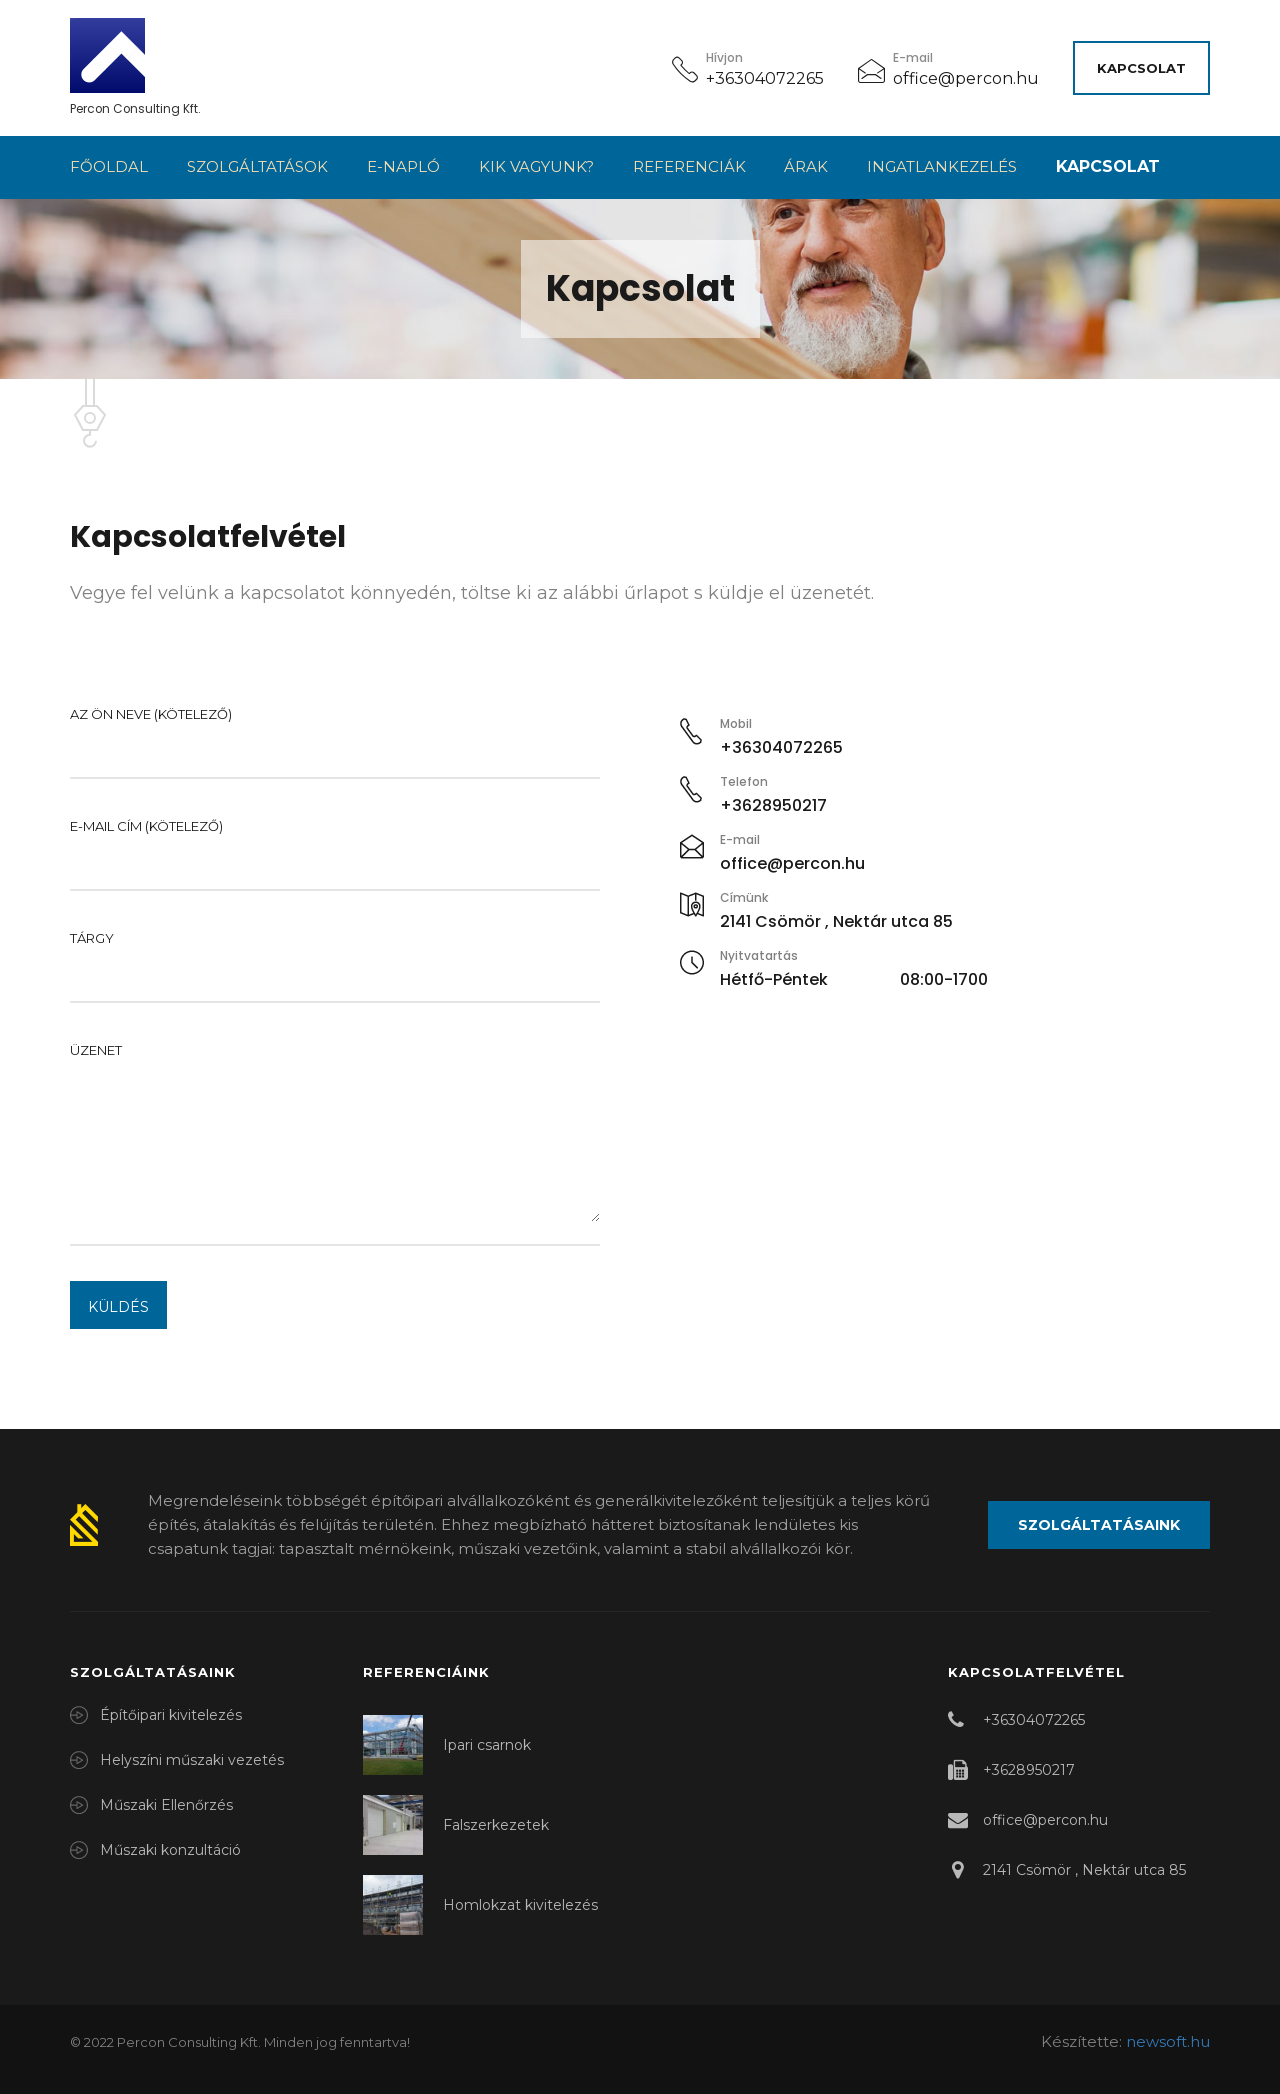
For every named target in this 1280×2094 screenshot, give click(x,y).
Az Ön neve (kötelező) (335, 734)
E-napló (403, 166)
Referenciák (689, 166)
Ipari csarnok (487, 1745)
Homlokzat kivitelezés (520, 1905)
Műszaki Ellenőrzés (166, 1805)
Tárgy (335, 958)
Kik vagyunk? (536, 166)
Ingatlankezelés (942, 166)
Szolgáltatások (257, 166)
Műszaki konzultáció (170, 1850)
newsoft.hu (1168, 2041)
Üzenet (335, 1135)
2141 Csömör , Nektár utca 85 (1084, 1870)
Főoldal (109, 166)
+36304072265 (765, 78)
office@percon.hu (966, 78)
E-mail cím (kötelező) (335, 846)
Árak (806, 166)
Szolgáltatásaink (1099, 1525)
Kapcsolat (1141, 68)
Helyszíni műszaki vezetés (192, 1760)
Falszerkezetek (496, 1825)
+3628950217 (1029, 1770)
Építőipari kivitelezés (171, 1715)
